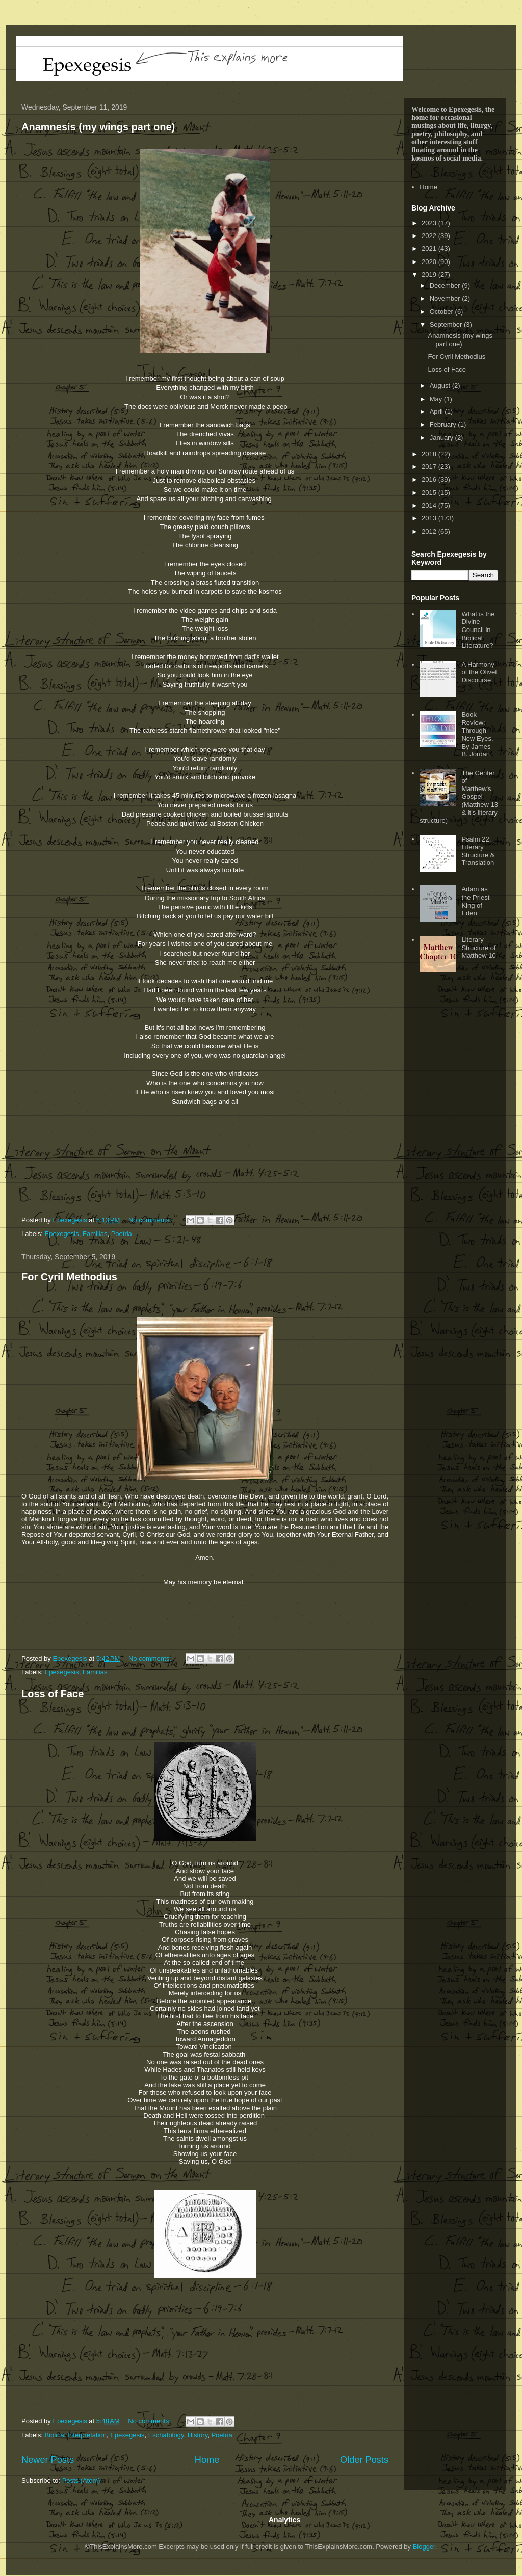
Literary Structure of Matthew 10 (478, 947)
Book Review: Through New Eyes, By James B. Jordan (477, 734)
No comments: (150, 1220)
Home (207, 2460)
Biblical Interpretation (76, 2435)
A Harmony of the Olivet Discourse (479, 672)
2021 (430, 248)
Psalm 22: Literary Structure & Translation (477, 851)
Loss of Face (52, 1693)
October (442, 312)
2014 (430, 505)
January (442, 437)
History (197, 2435)
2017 (430, 466)
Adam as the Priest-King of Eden (476, 901)
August (441, 385)
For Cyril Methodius (69, 1276)
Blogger (424, 2547)
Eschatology (166, 2435)
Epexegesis (62, 1234)
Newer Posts (47, 2460)
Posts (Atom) (81, 2480)
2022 (430, 236)
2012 (430, 531)
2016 (430, 479)
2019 (430, 274)
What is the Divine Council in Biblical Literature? (477, 629)
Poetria (121, 1234)
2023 (430, 223)
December (446, 286)
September (447, 324)
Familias (95, 1234)
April (437, 411)
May (437, 399)
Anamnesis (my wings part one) (98, 127)
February (444, 424)
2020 (430, 262)
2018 (430, 454)
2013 (430, 518)
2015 (430, 492)
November (446, 298)
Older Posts (364, 2460)
